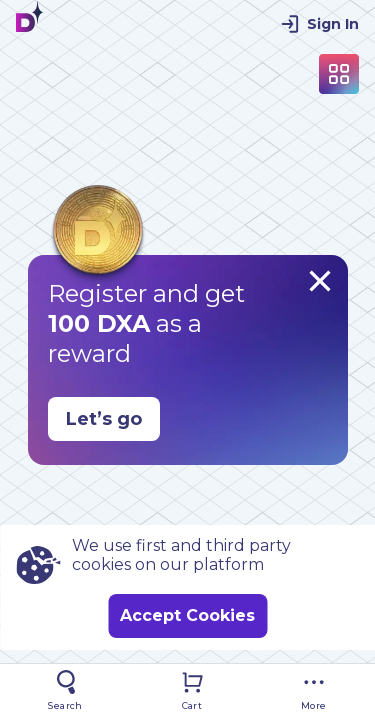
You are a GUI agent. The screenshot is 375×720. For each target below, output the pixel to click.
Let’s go (104, 419)
